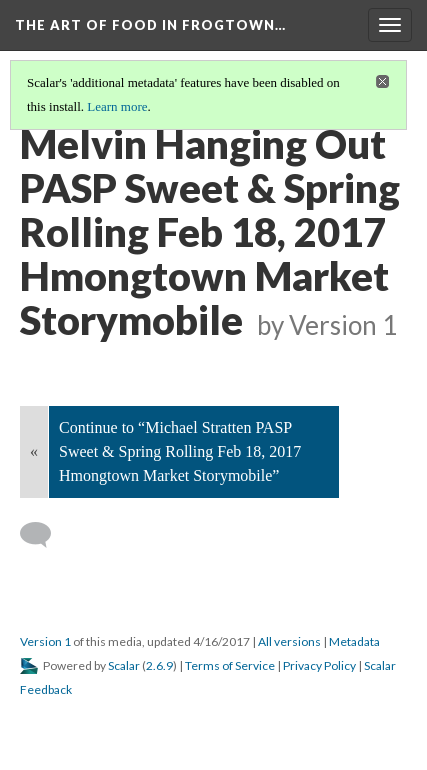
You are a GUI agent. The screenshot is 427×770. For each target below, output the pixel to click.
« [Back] (34, 451)
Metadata (354, 641)
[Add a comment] (44, 535)
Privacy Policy (319, 665)
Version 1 (45, 641)
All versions (289, 641)
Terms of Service (230, 665)
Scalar (124, 665)
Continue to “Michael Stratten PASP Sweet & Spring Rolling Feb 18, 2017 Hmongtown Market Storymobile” (180, 451)
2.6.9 (159, 665)
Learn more (117, 106)
